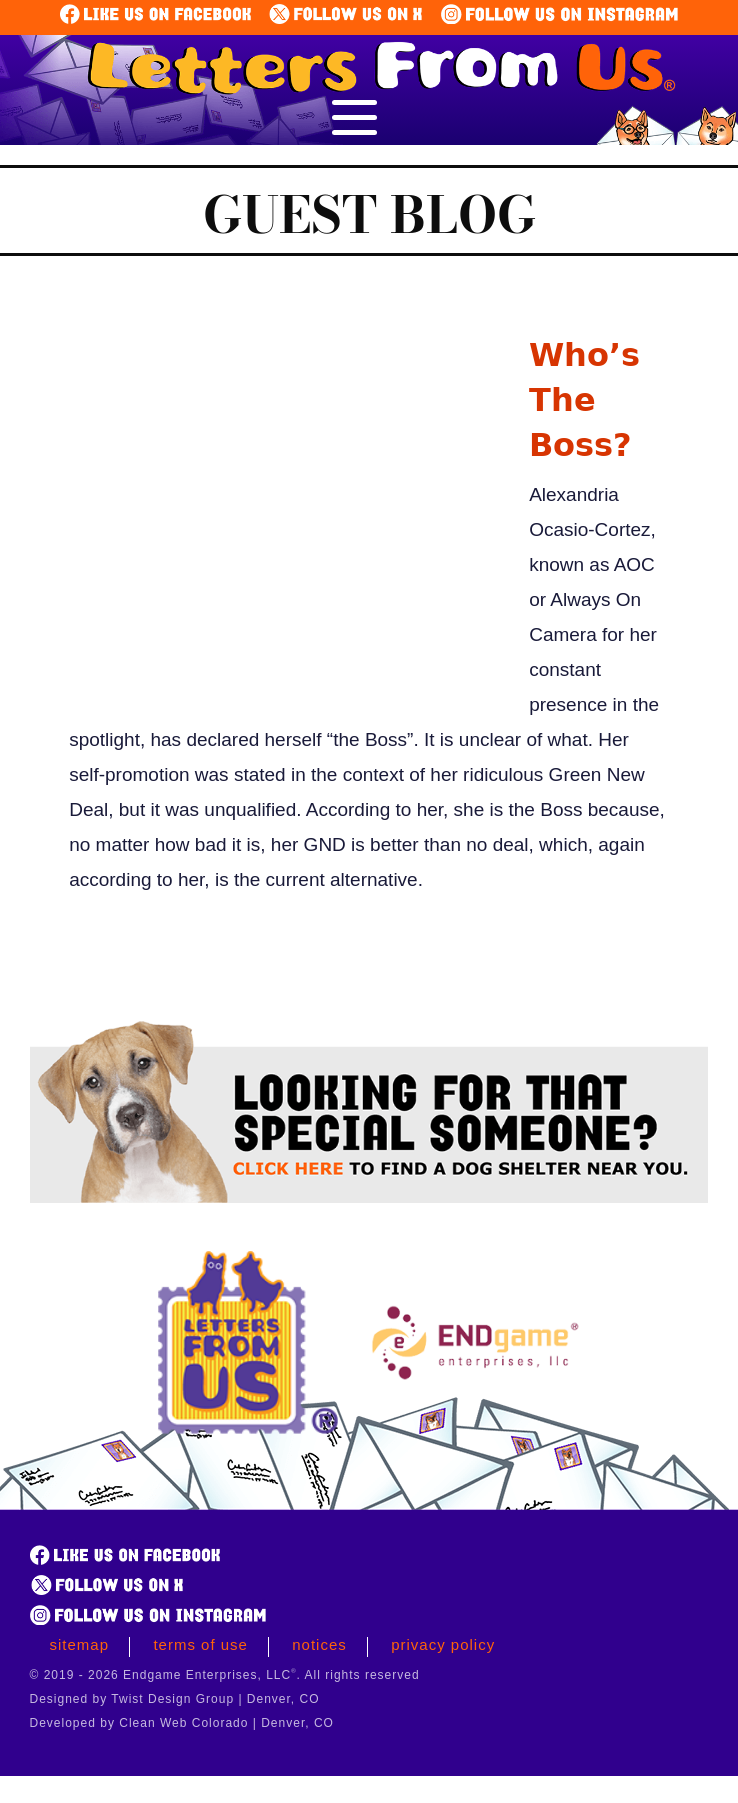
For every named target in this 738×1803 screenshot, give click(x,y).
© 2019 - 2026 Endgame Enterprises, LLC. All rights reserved (225, 1675)
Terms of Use (200, 1644)
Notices (319, 1644)
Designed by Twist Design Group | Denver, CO (175, 1699)
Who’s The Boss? (584, 400)
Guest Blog (369, 214)
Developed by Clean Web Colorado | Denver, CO (182, 1723)
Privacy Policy (443, 1644)
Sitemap (80, 1644)
